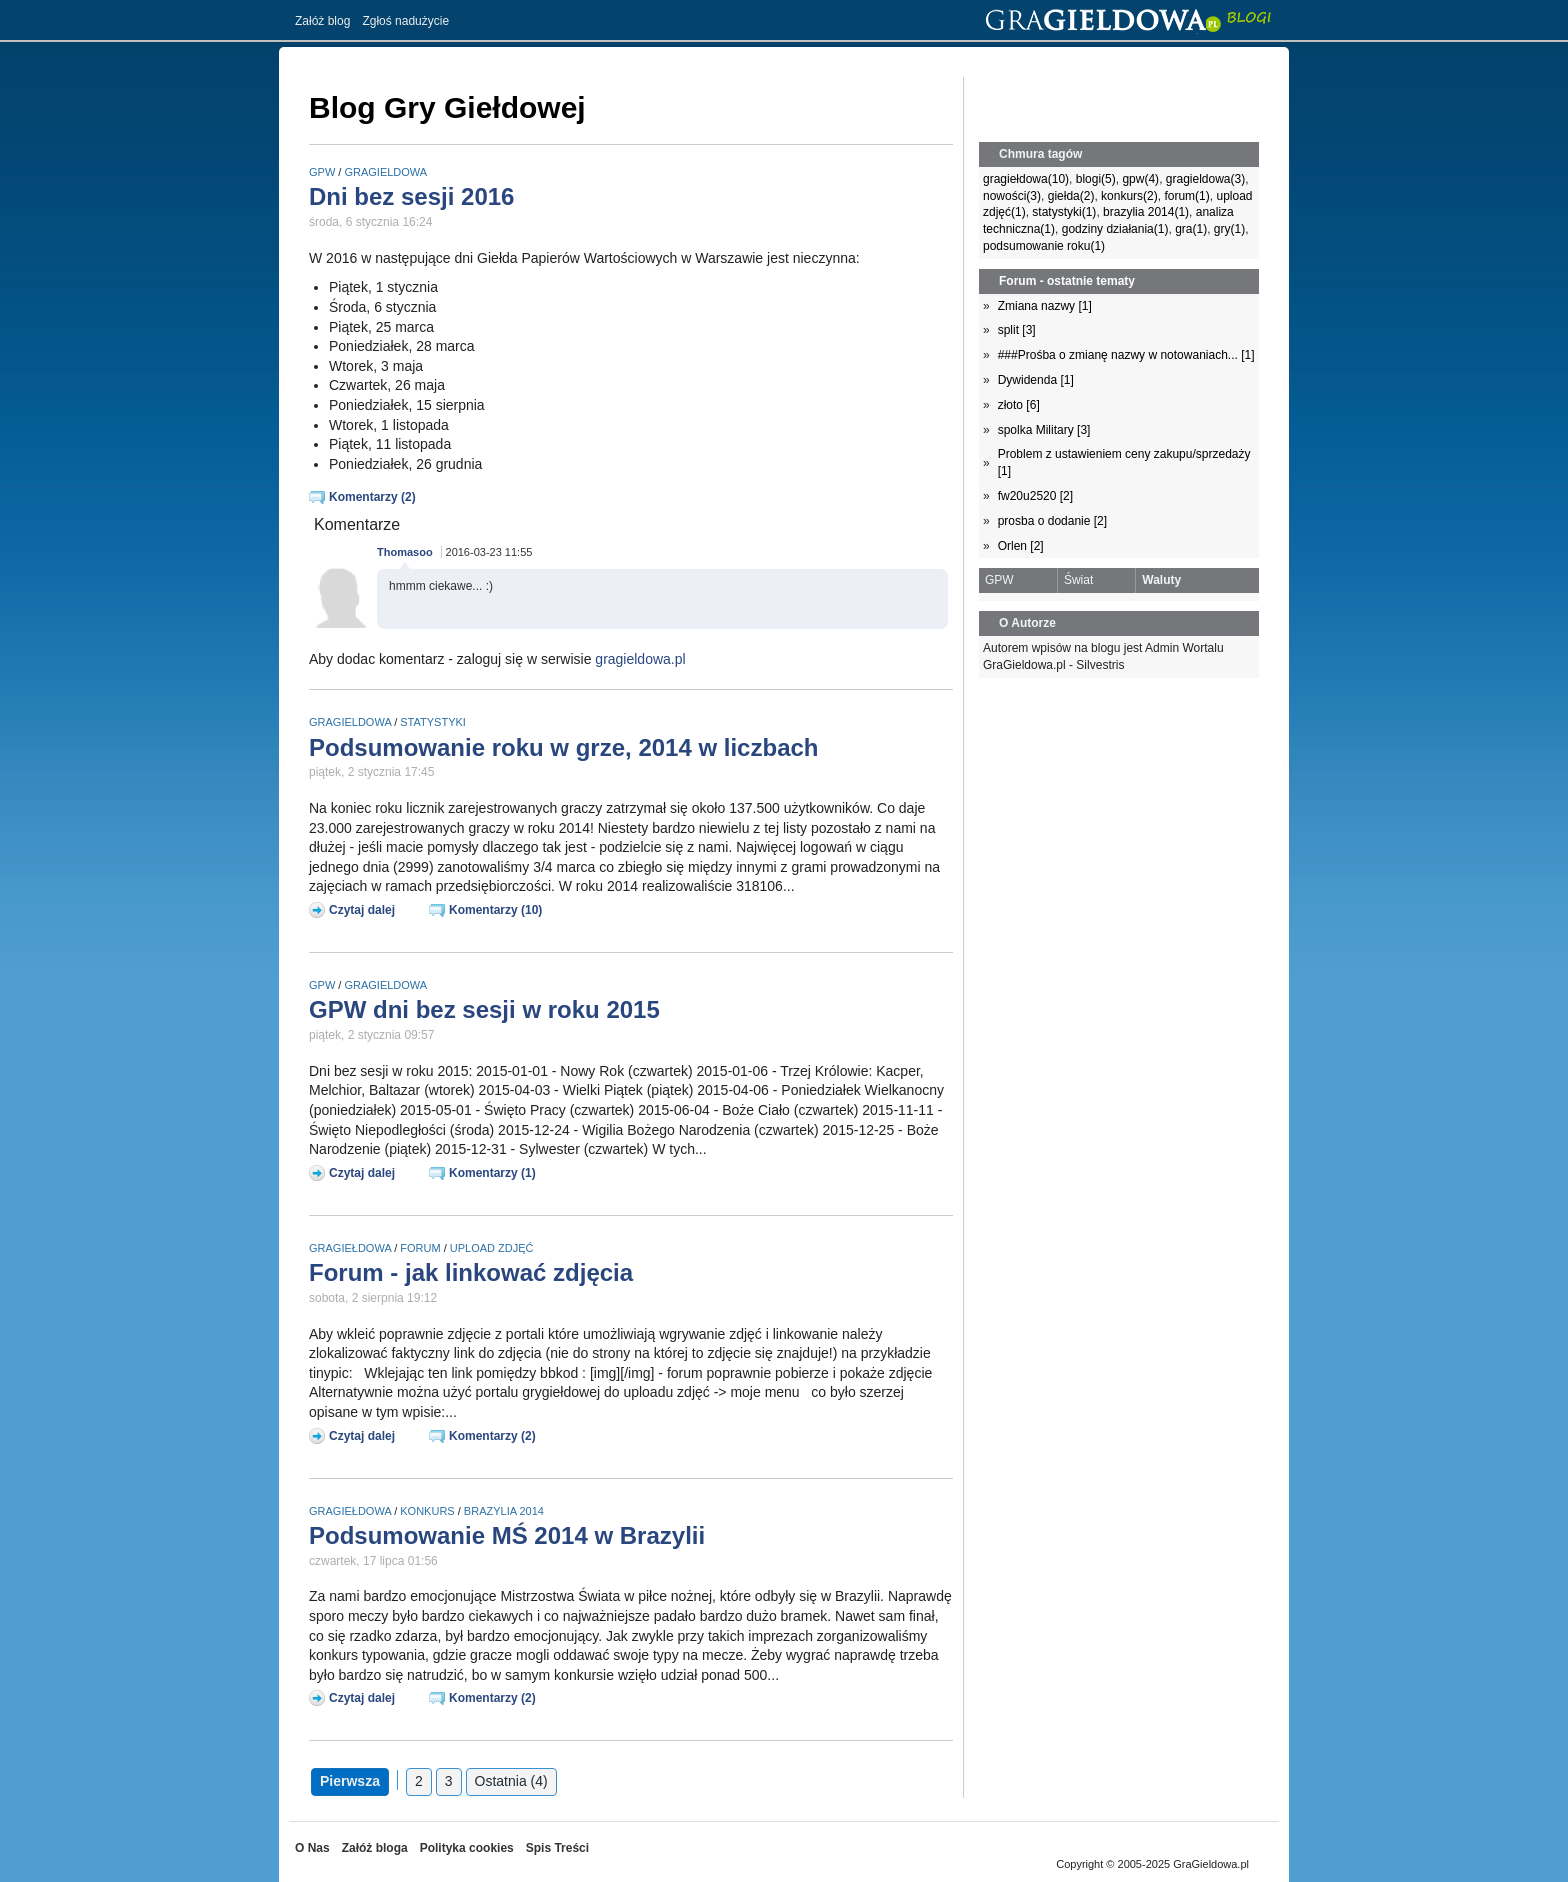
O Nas (312, 1848)
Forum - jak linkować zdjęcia (471, 1272)
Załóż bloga (375, 1848)
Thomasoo (405, 552)
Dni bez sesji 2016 (411, 196)
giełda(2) (1071, 196)
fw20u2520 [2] (1035, 496)
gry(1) (1229, 229)
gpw (322, 172)
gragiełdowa (350, 1248)
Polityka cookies (467, 1848)
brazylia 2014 (504, 1511)
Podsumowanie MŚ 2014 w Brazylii (507, 1535)
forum (420, 1248)
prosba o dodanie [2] (1052, 521)
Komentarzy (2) (372, 497)
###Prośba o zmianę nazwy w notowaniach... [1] (1126, 355)
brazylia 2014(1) (1146, 212)
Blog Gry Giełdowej (447, 107)
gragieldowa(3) (1205, 179)
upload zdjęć (492, 1248)
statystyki (433, 722)
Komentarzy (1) (492, 1173)
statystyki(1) (1064, 212)
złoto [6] (1019, 405)
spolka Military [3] (1044, 430)
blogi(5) (1096, 179)
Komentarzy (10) (495, 910)
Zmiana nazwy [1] (1045, 306)
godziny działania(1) (1115, 229)
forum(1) (1186, 196)
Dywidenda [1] (1036, 380)
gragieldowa (385, 172)
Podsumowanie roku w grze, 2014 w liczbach (563, 747)
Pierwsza (350, 1781)
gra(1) (1191, 229)
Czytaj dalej (362, 910)
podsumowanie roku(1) (1044, 246)
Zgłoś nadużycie (405, 21)
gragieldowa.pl (640, 659)
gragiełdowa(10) (1026, 179)
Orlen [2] (1021, 546)
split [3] (1017, 330)
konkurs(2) (1129, 196)
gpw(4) (1140, 179)
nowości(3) (1012, 196)
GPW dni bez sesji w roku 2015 (484, 1009)
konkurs (427, 1511)
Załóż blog (322, 21)
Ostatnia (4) (511, 1781)
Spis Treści (557, 1848)
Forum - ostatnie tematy (1067, 281)
